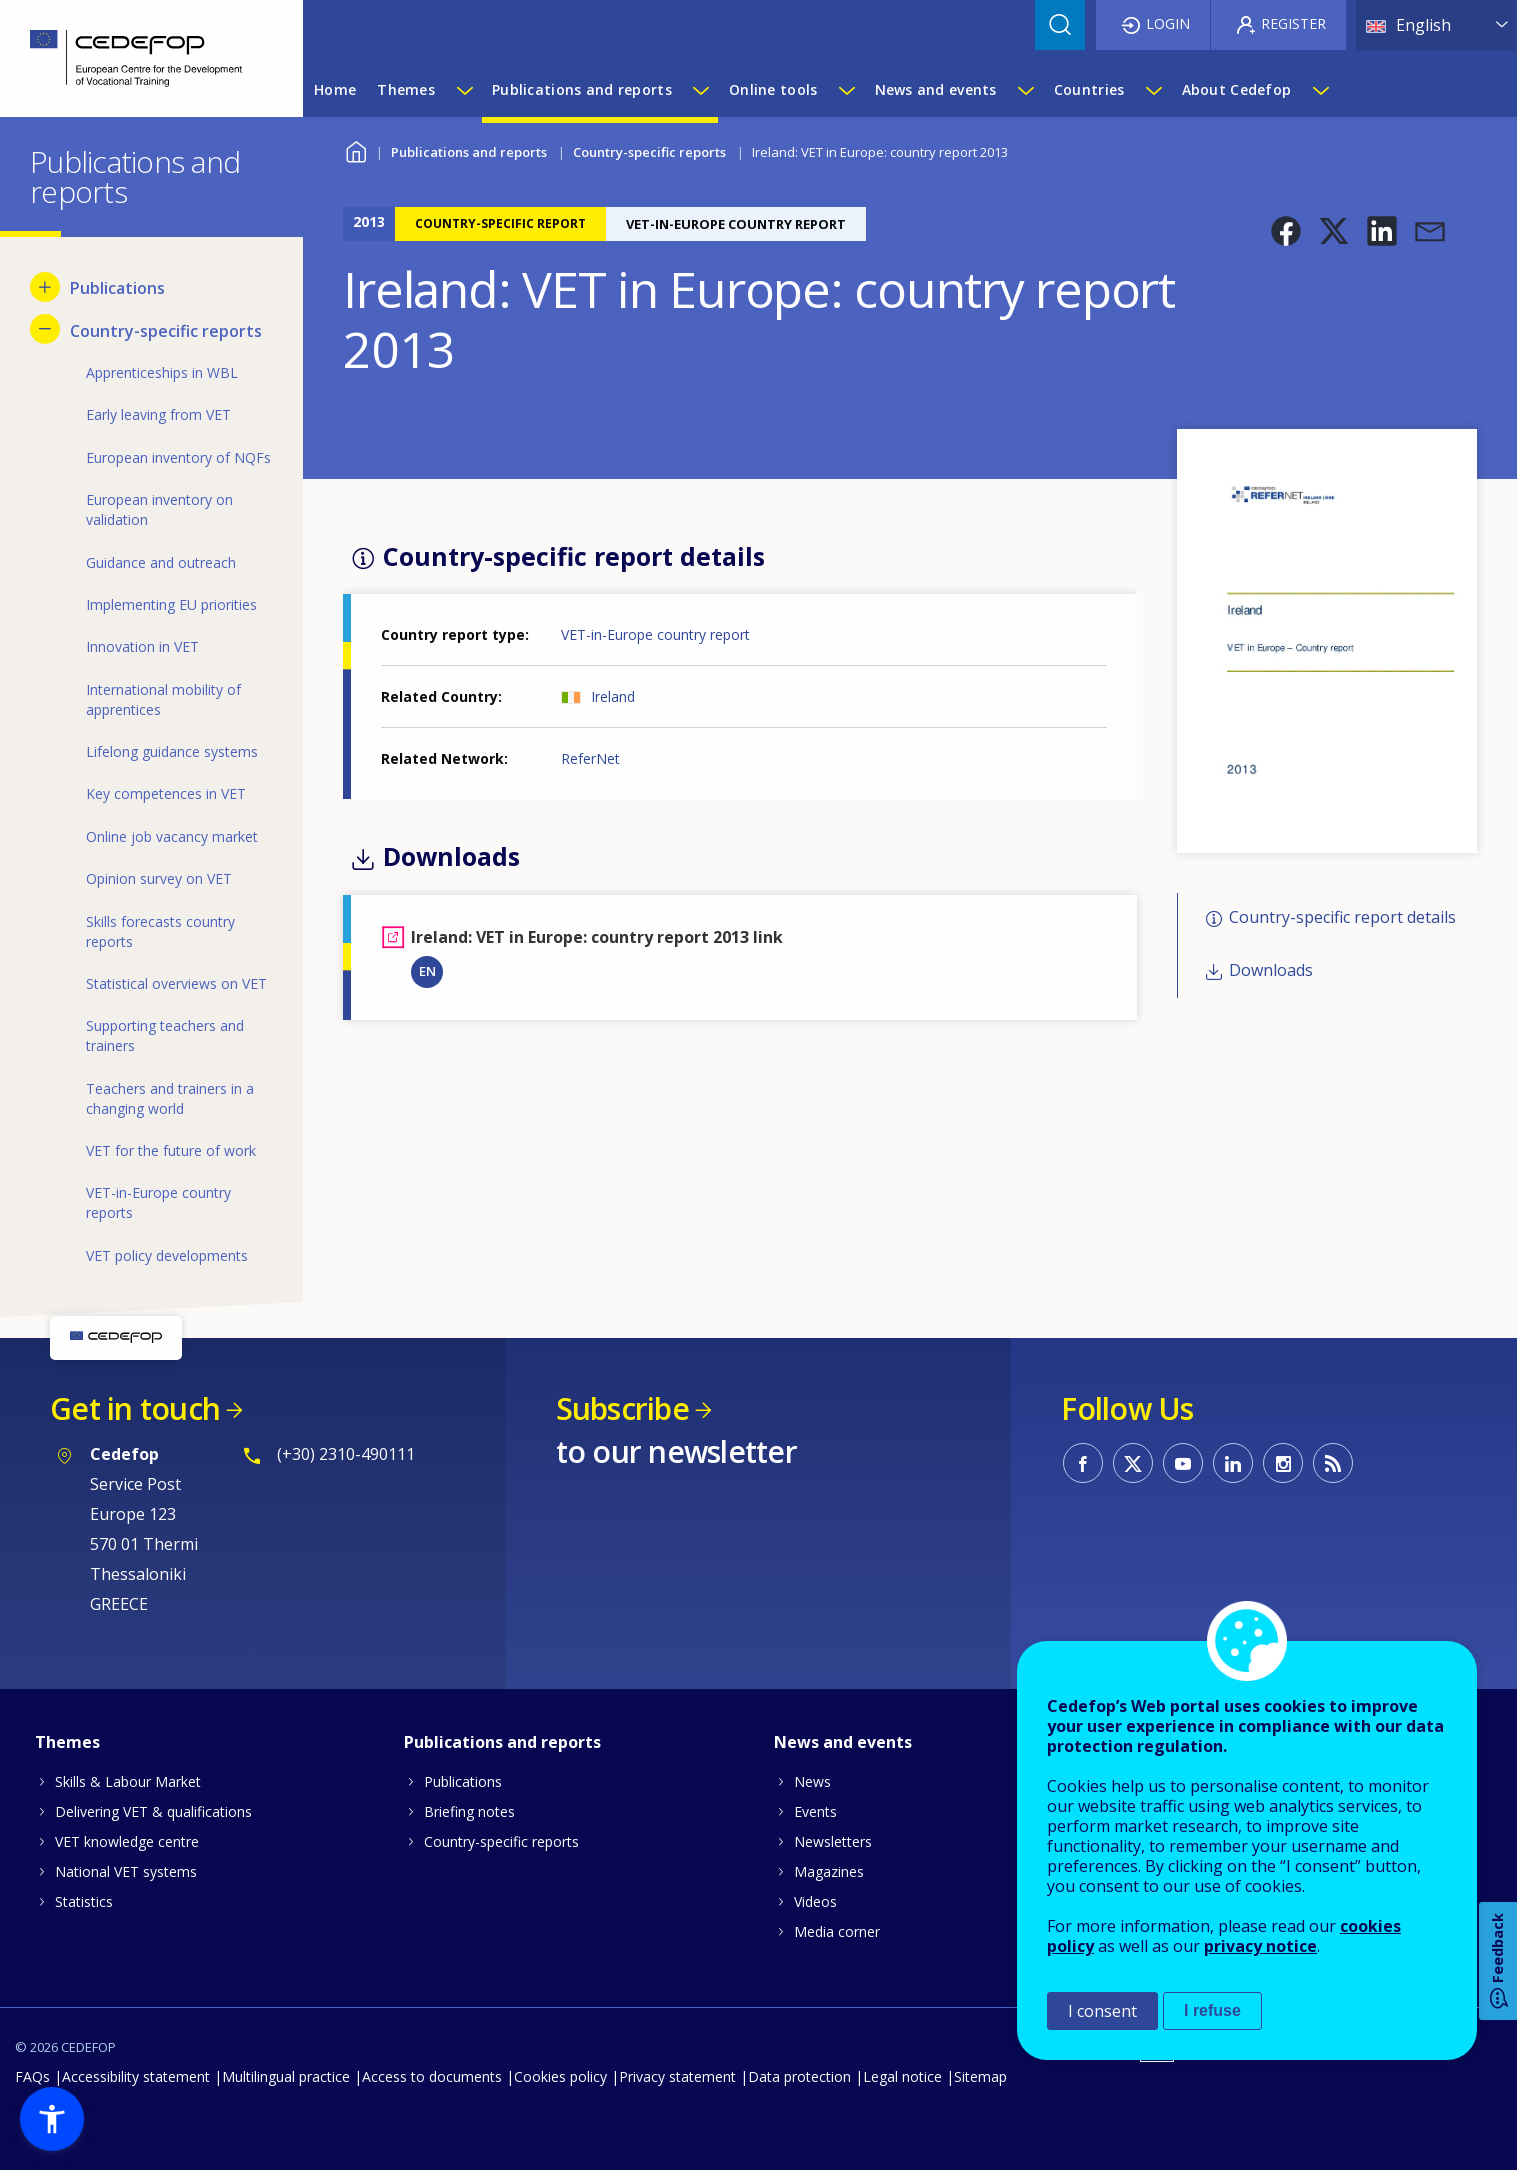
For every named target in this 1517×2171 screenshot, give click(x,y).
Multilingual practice (286, 2076)
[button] (1286, 231)
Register (1293, 23)
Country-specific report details (1342, 918)
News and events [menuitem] (936, 89)
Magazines (829, 1871)
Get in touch (135, 1408)
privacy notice (1260, 1946)
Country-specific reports (649, 152)
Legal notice (902, 2076)
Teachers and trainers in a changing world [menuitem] (170, 1098)
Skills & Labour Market (128, 1781)
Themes (67, 1742)
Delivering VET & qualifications (153, 1811)
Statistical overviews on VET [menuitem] (176, 983)
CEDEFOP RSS (1333, 1463)
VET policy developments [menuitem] (167, 1255)
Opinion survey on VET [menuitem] (159, 878)
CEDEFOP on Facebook (1083, 1463)
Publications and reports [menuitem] (582, 89)
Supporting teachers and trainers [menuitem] (165, 1035)
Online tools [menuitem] (773, 89)
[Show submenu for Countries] (1153, 90)
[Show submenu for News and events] (1025, 90)
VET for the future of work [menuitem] (171, 1150)
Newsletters (833, 1841)
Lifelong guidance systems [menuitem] (172, 751)
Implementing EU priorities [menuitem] (171, 604)
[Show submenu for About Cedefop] (1320, 90)
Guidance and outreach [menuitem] (161, 562)
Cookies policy (560, 2076)
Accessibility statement (136, 2076)
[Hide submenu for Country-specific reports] (45, 329)
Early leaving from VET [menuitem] (158, 414)
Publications (463, 1781)
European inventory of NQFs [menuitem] (178, 457)
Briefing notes (469, 1811)
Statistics (84, 1901)
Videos (815, 1901)
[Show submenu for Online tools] (846, 90)
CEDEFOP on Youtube (1183, 1463)
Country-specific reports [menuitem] (166, 331)
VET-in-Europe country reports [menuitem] (158, 1202)
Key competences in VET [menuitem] (166, 793)
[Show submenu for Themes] (464, 90)
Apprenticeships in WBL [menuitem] (162, 372)
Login (1168, 23)
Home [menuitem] (335, 89)
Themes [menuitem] (406, 89)
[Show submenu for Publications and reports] (700, 90)
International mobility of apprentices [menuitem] (163, 699)
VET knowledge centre (127, 1841)
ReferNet (590, 758)
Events (815, 1811)
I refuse (1212, 2010)
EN (427, 971)
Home (355, 149)
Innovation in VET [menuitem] (142, 646)
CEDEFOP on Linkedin (1233, 1463)
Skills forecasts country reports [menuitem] (160, 931)
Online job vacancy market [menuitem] (172, 836)
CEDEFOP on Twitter (1133, 1463)
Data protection (799, 2076)
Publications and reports (469, 152)
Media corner (837, 1931)
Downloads (1271, 970)
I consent (1102, 2011)
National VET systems (126, 1871)
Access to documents (432, 2076)
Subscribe (622, 1408)
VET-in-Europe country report (655, 634)
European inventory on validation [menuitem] (159, 509)
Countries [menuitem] (1089, 89)
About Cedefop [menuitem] (1237, 89)
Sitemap (980, 2076)
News (812, 1781)
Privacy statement (677, 2076)
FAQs (32, 2076)
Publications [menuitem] (117, 288)
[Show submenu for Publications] (45, 287)
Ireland (613, 696)
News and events (843, 1742)
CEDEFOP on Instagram (1283, 1463)
